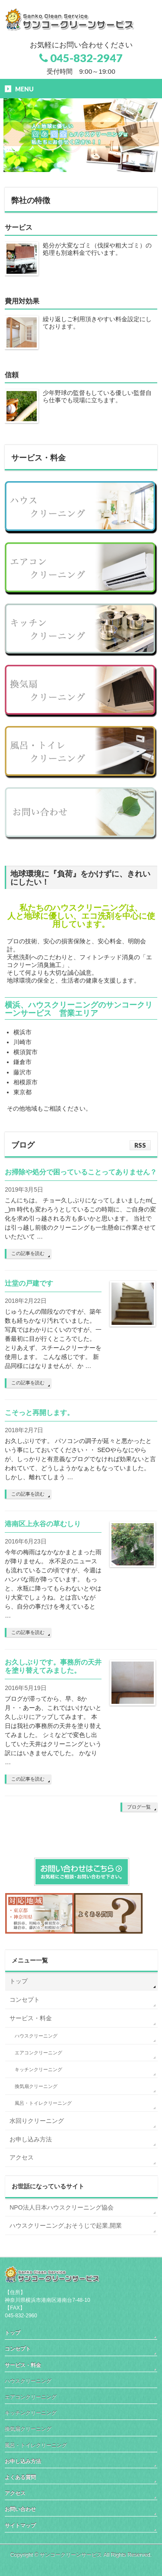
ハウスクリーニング (36, 2035)
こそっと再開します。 (39, 1412)
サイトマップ (20, 2526)
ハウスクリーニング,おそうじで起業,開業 (66, 2225)
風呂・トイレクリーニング (43, 2103)
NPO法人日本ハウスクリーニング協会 (61, 2207)
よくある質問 (20, 2477)
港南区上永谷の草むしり (43, 1523)
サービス (18, 227)
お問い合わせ (20, 2509)
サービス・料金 (31, 2018)
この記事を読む (27, 1253)
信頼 (12, 375)
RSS (140, 1145)
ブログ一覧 (139, 1806)
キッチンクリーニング (38, 2069)
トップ (19, 1981)
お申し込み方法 (31, 2139)
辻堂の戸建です (29, 1283)
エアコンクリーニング (38, 2052)
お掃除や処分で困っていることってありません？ (81, 1172)
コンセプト (25, 1999)
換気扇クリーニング (36, 2086)
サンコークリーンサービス (71, 2555)
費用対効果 (22, 301)
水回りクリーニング (37, 2120)
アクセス (22, 2157)
